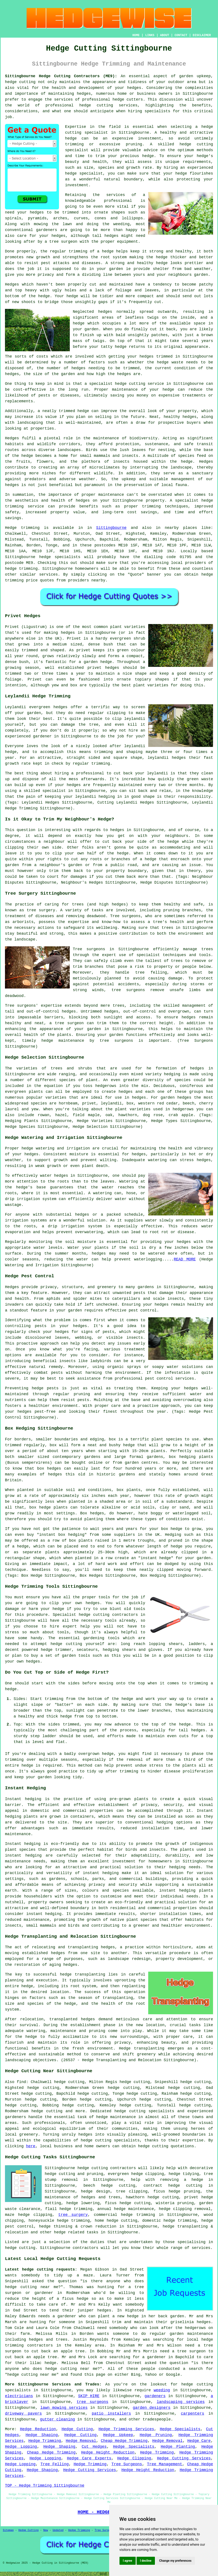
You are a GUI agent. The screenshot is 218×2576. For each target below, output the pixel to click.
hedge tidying (184, 2174)
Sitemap (8, 2530)
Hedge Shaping (41, 2435)
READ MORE (185, 1259)
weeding (162, 2390)
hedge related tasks (76, 2232)
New (45, 2530)
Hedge (11, 528)
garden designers (151, 2408)
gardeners (155, 2396)
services (48, 574)
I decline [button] (145, 2560)
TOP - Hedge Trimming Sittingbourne (44, 2485)
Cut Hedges (94, 2446)
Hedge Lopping (21, 2446)
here (30, 2146)
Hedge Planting (178, 2446)
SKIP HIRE (88, 2396)
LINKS (149, 35)
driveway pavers (23, 2413)
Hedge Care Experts (89, 2458)
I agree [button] (127, 2560)
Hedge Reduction (38, 2429)
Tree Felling (54, 2464)
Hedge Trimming (44, 2441)
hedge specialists (59, 557)
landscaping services (181, 2402)
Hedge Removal (81, 2441)
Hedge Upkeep (118, 2435)
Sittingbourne (111, 528)
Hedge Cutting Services (184, 2458)
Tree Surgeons (126, 2464)
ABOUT (164, 35)
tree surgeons (92, 2402)
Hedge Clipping (134, 2458)
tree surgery (73, 2215)
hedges (12, 485)
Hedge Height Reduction (108, 2452)
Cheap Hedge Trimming (124, 2441)
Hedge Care (199, 2441)
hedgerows (183, 1109)
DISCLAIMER (202, 35)
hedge (185, 144)
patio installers (111, 2413)
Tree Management (164, 2464)
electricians (19, 2396)
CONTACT (181, 35)
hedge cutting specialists (110, 2140)
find (21, 2082)
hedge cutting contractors (108, 1615)
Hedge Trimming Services (126, 2429)
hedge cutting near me (31, 2287)
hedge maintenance (116, 2117)
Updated (58, 2530)
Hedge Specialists (180, 2429)
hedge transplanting (82, 1974)
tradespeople (157, 2419)
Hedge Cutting (77, 2429)
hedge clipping (35, 2215)
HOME (136, 35)
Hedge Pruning (156, 2435)
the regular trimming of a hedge (77, 251)
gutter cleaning (57, 2419)
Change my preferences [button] (175, 2560)
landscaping (18, 2060)
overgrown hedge (96, 1754)
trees (167, 928)
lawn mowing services (64, 2408)
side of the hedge (158, 841)
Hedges (12, 284)
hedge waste (170, 362)
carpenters (192, 2413)
